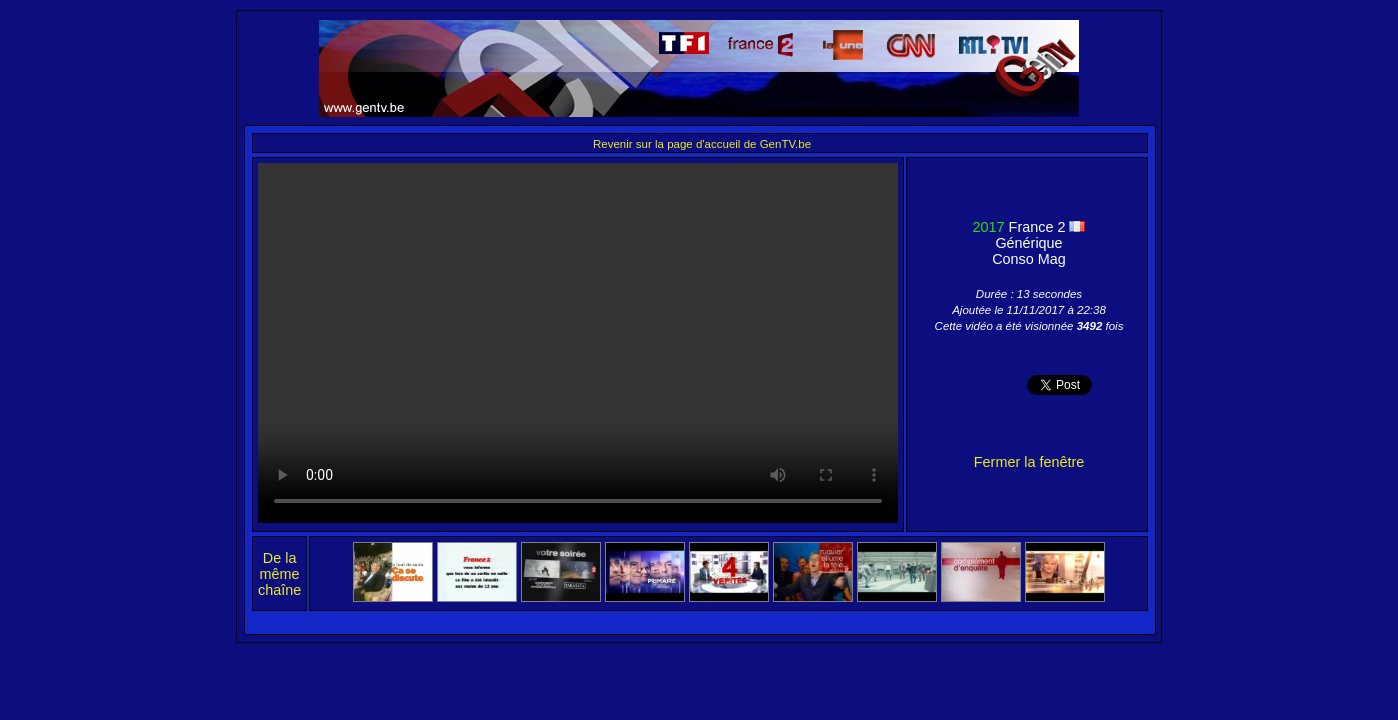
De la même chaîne (279, 574)
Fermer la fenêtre (1029, 462)
